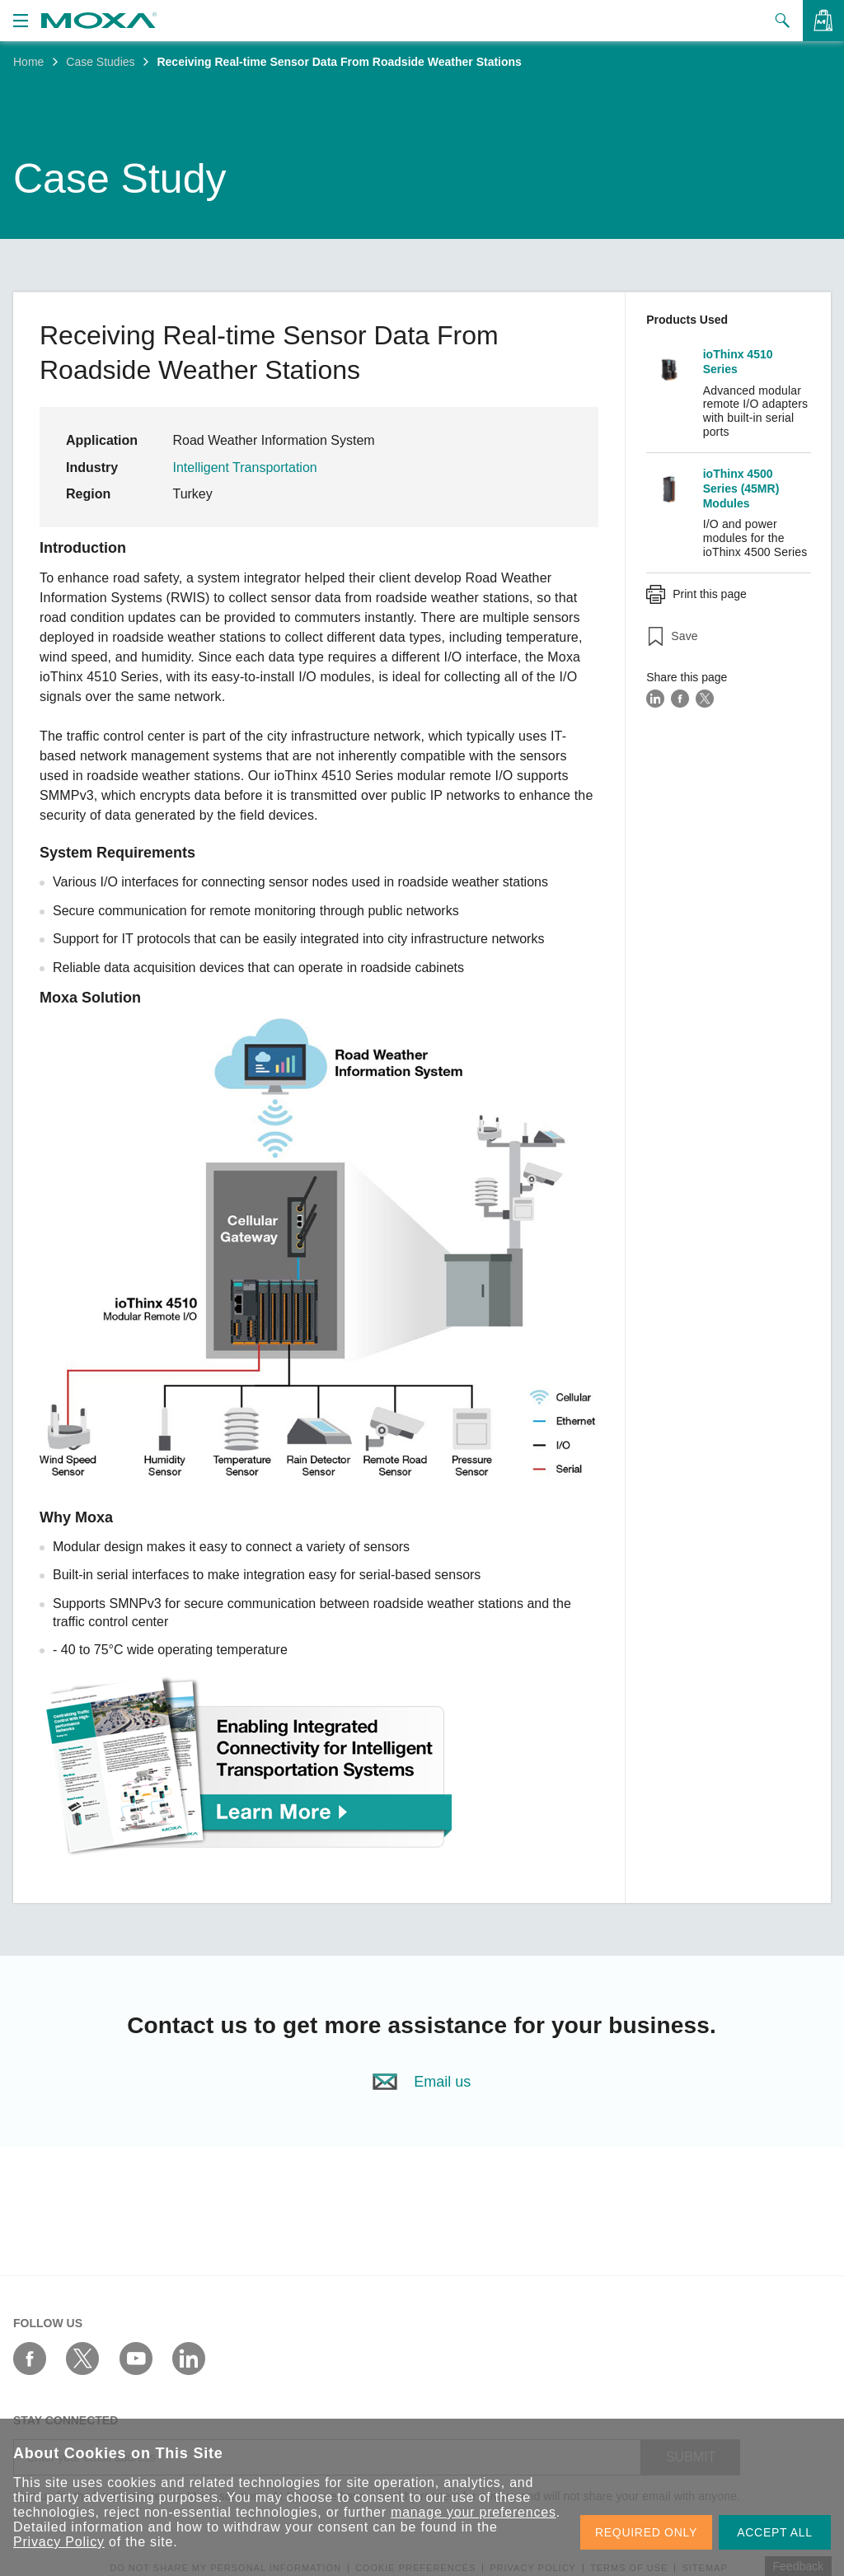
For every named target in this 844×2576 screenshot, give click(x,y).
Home (28, 61)
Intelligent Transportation (246, 468)
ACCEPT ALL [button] (775, 2532)
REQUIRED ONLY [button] (646, 2532)
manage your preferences (473, 2512)
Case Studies (100, 61)
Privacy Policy (59, 2542)
